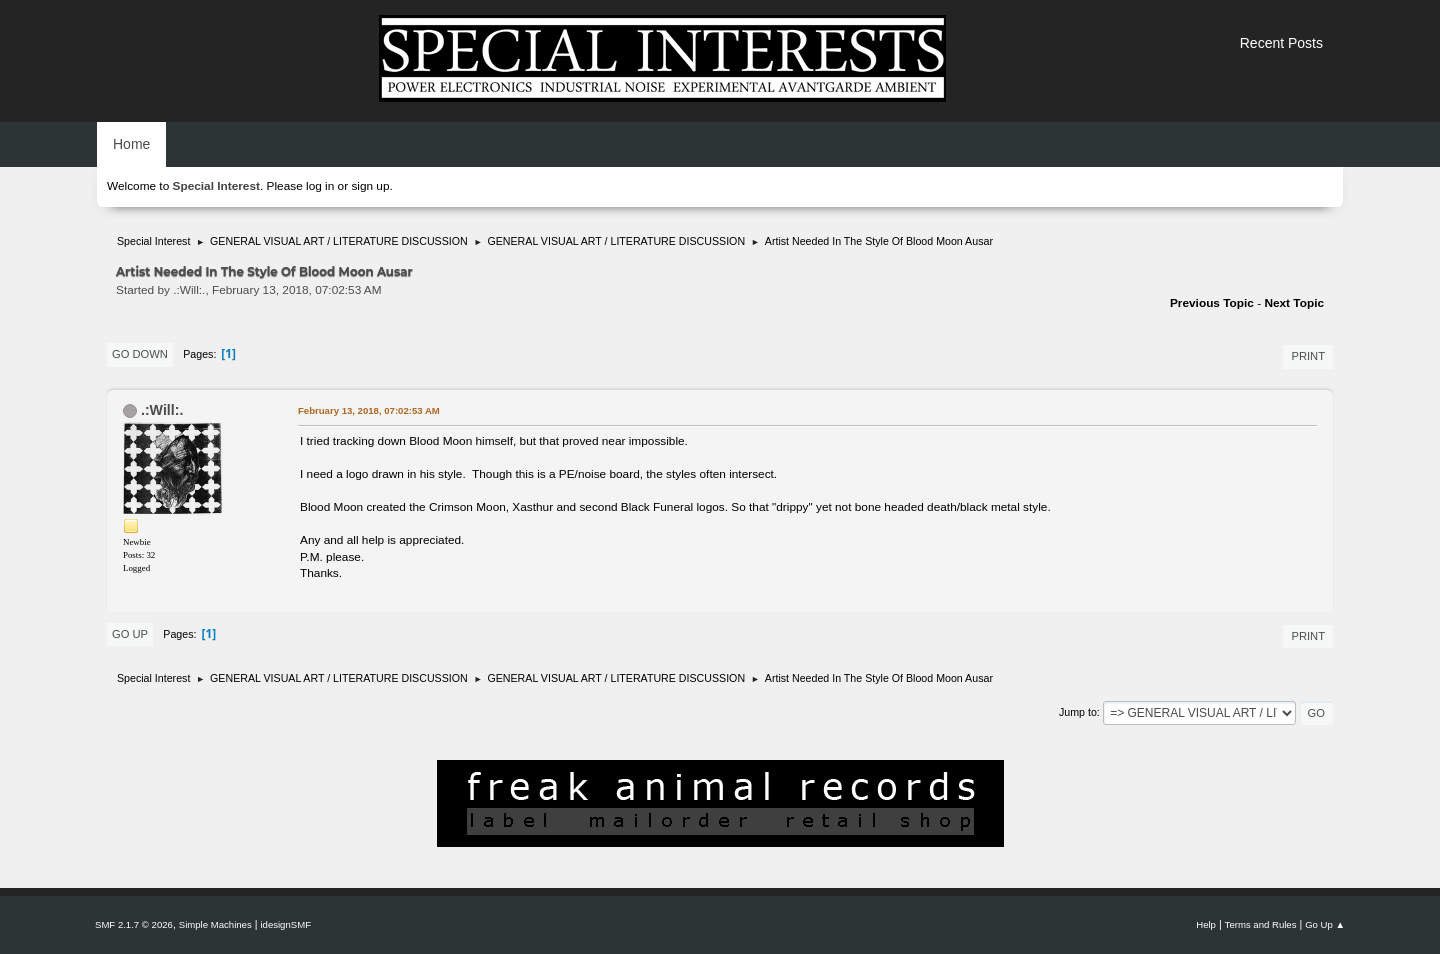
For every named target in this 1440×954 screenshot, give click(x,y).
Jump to (1078, 712)
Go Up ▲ (1325, 924)
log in (320, 186)
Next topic (1294, 303)
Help (1206, 924)
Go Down (140, 354)
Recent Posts (1281, 43)
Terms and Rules (1261, 924)
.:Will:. (162, 410)
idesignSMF (285, 924)
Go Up (130, 634)
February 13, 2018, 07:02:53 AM (369, 410)
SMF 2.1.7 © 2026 (134, 924)
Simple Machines (215, 924)
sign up (370, 186)
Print (1308, 356)
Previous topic (1212, 303)
